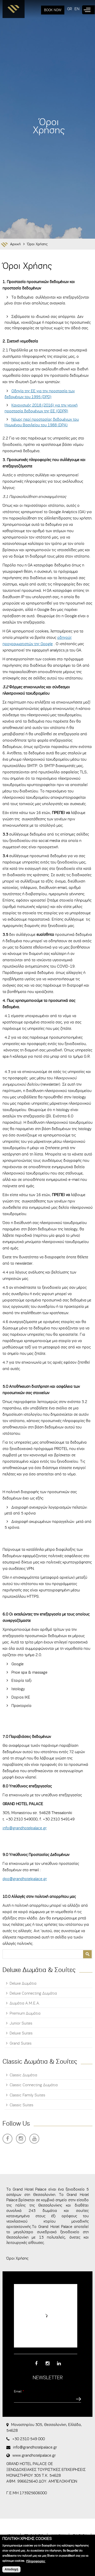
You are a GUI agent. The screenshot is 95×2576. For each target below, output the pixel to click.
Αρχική (15, 244)
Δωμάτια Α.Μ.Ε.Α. (25, 2003)
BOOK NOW (52, 10)
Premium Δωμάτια (25, 2013)
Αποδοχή (11, 2569)
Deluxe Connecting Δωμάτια (33, 1993)
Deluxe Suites (21, 2033)
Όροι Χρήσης (37, 244)
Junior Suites (21, 2023)
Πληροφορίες (35, 2561)
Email (19, 2391)
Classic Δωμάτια (23, 2075)
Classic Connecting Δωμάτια (34, 2085)
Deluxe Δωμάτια (23, 1983)
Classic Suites (21, 2105)
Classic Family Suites (27, 2095)
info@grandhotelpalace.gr (25, 1828)
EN (76, 9)
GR (69, 9)
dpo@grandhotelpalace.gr (25, 1879)
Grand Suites (20, 2043)
